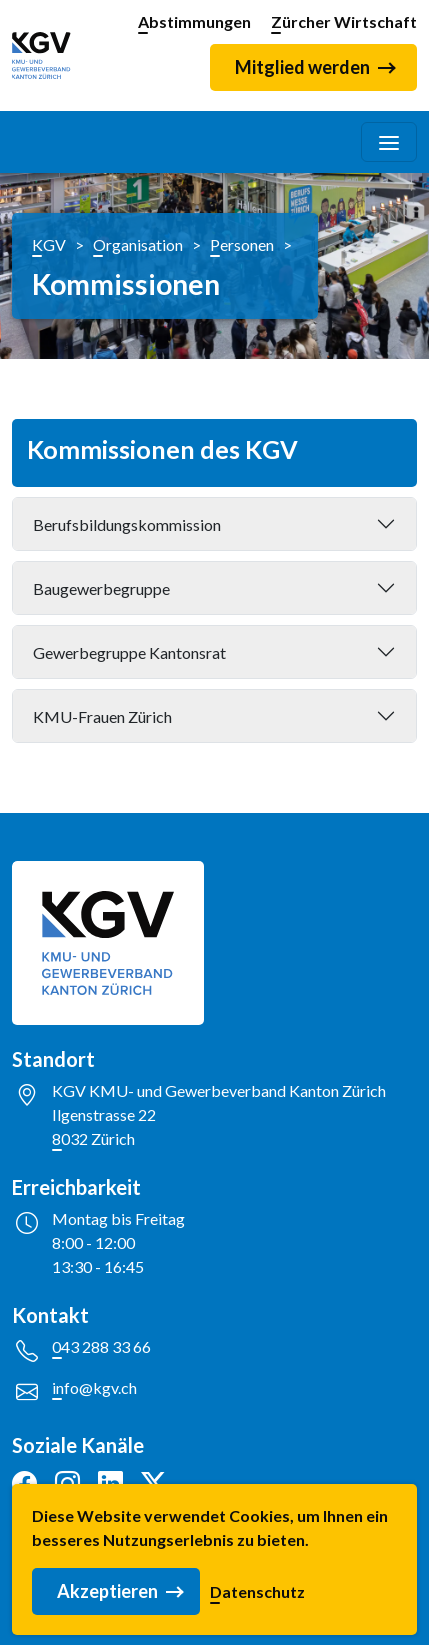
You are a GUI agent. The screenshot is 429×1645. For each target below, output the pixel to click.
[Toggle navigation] (389, 142)
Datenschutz (257, 1597)
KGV (49, 244)
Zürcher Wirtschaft (344, 21)
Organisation (138, 244)
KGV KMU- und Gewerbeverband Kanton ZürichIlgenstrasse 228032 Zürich (219, 1114)
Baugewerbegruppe (101, 588)
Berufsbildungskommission (127, 524)
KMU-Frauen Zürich (102, 716)
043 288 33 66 (101, 1346)
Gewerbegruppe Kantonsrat (129, 652)
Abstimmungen (194, 21)
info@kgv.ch (94, 1387)
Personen (242, 244)
